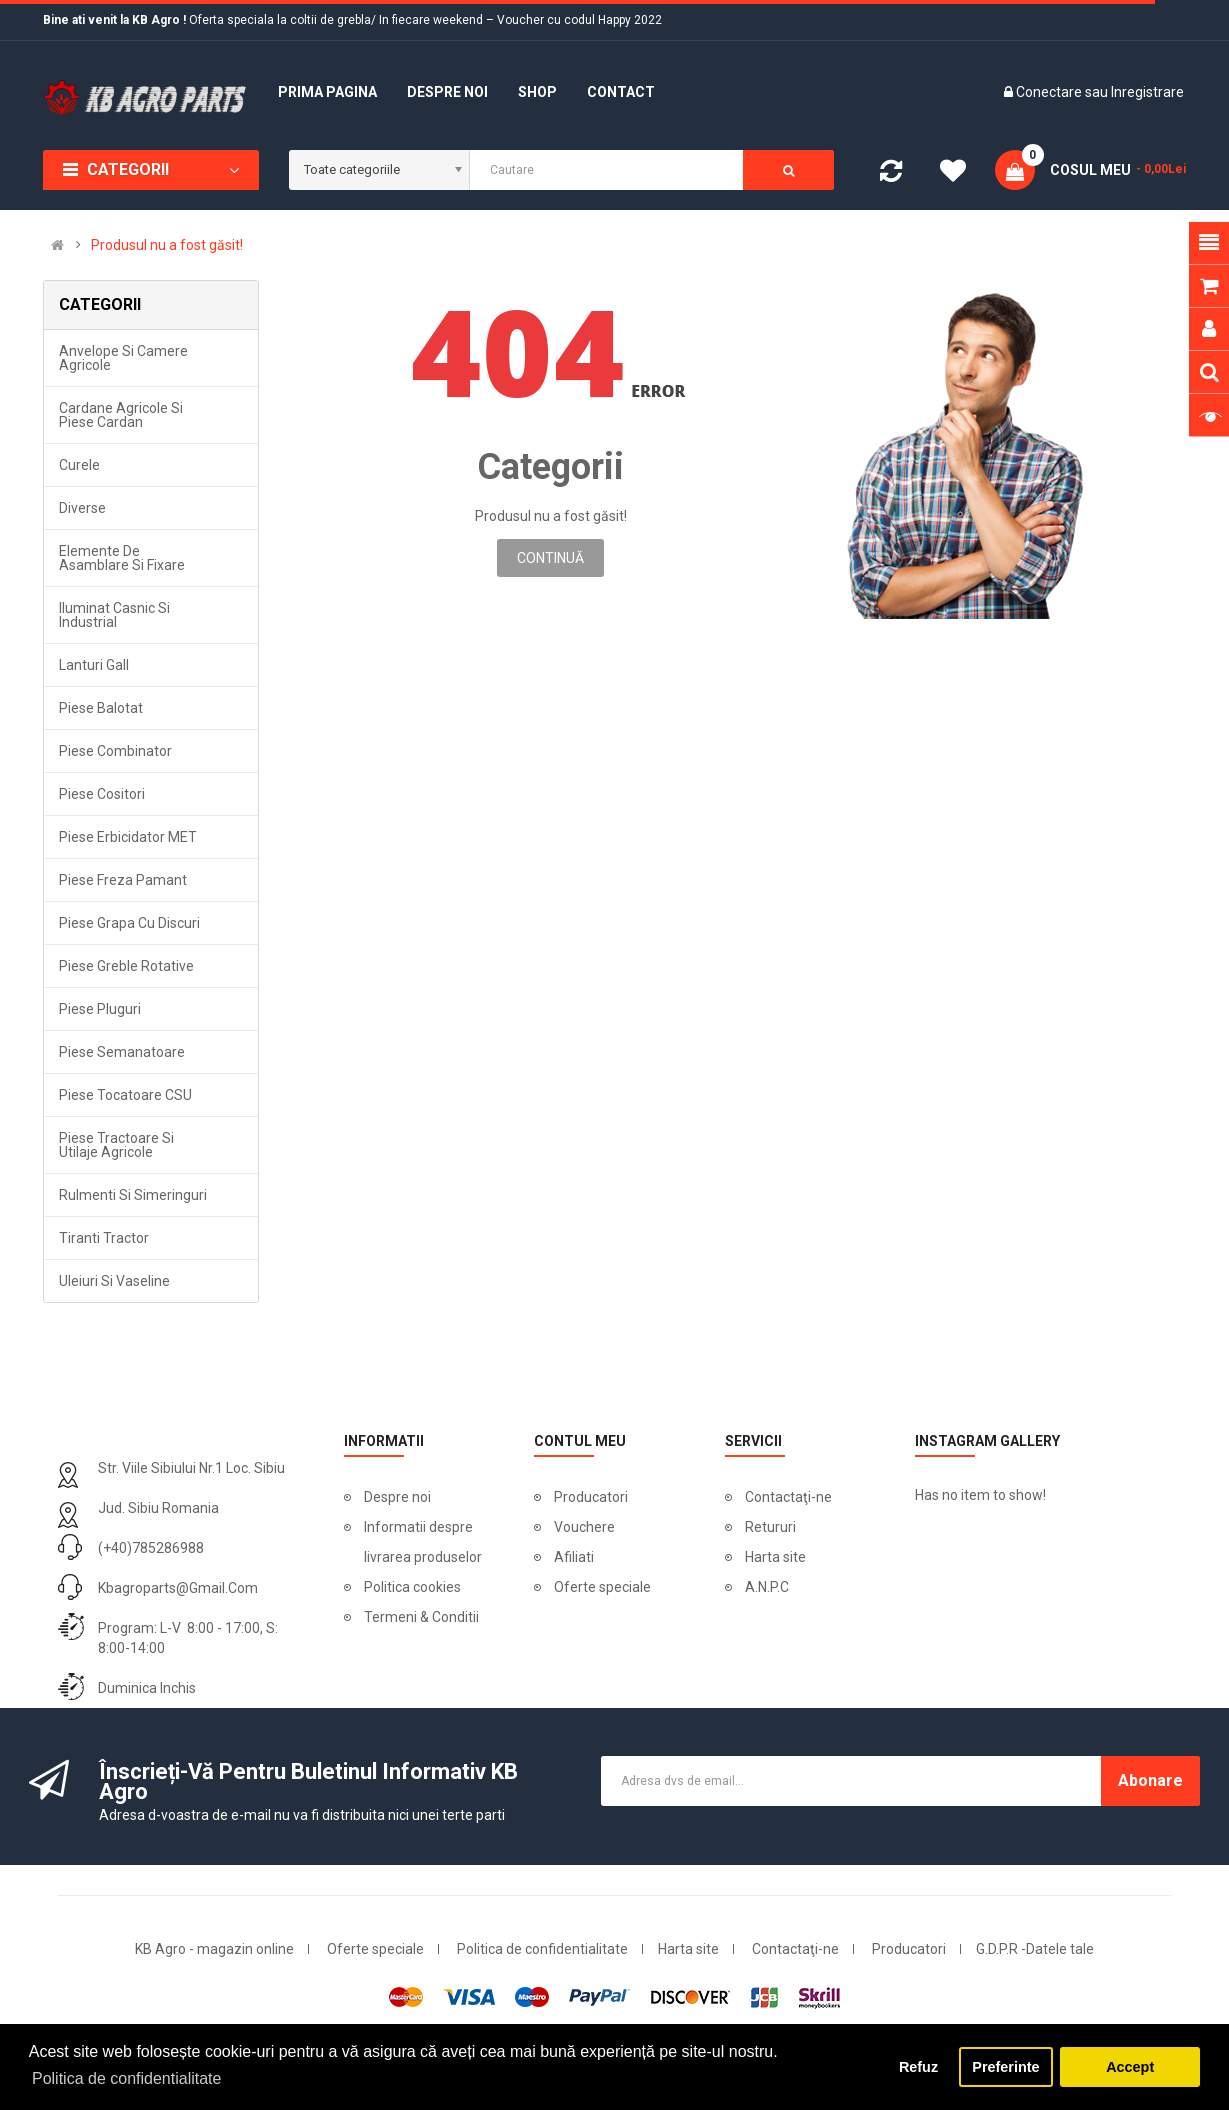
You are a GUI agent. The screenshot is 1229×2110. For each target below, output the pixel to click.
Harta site (775, 1557)
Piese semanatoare (122, 1052)
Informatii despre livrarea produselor (423, 1542)
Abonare (1150, 1780)
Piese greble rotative (126, 966)
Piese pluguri (100, 1009)
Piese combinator (115, 751)
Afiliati (574, 1557)
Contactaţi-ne (788, 1497)
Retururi (770, 1527)
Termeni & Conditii (421, 1617)
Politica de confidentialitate (542, 1949)
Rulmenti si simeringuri (133, 1195)
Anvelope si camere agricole (123, 358)
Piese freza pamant (123, 880)
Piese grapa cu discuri (129, 923)
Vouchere (584, 1527)
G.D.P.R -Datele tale (1035, 1949)
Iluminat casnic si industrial (114, 615)
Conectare (1050, 92)
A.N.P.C (767, 1587)
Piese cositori (102, 794)
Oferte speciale (602, 1587)
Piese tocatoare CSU (125, 1095)
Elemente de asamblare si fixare (122, 558)
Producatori (591, 1497)
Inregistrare (1147, 92)
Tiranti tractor (104, 1238)
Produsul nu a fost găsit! (167, 245)
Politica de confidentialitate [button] (126, 2078)
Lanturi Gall (94, 665)
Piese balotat (101, 708)
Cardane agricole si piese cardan (121, 415)
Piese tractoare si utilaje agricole (116, 1145)
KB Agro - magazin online (214, 1949)
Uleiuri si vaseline (114, 1281)
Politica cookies (412, 1587)
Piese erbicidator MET (128, 837)
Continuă (550, 558)
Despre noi (397, 1497)
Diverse (82, 508)
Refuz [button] (918, 2067)
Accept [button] (1130, 2067)
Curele (79, 465)
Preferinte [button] (1005, 2067)
